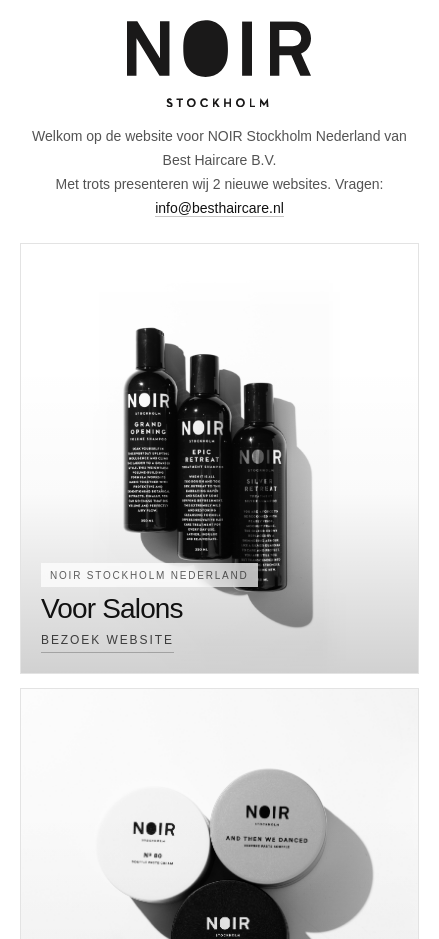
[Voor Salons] (219, 459)
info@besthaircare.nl (219, 208)
